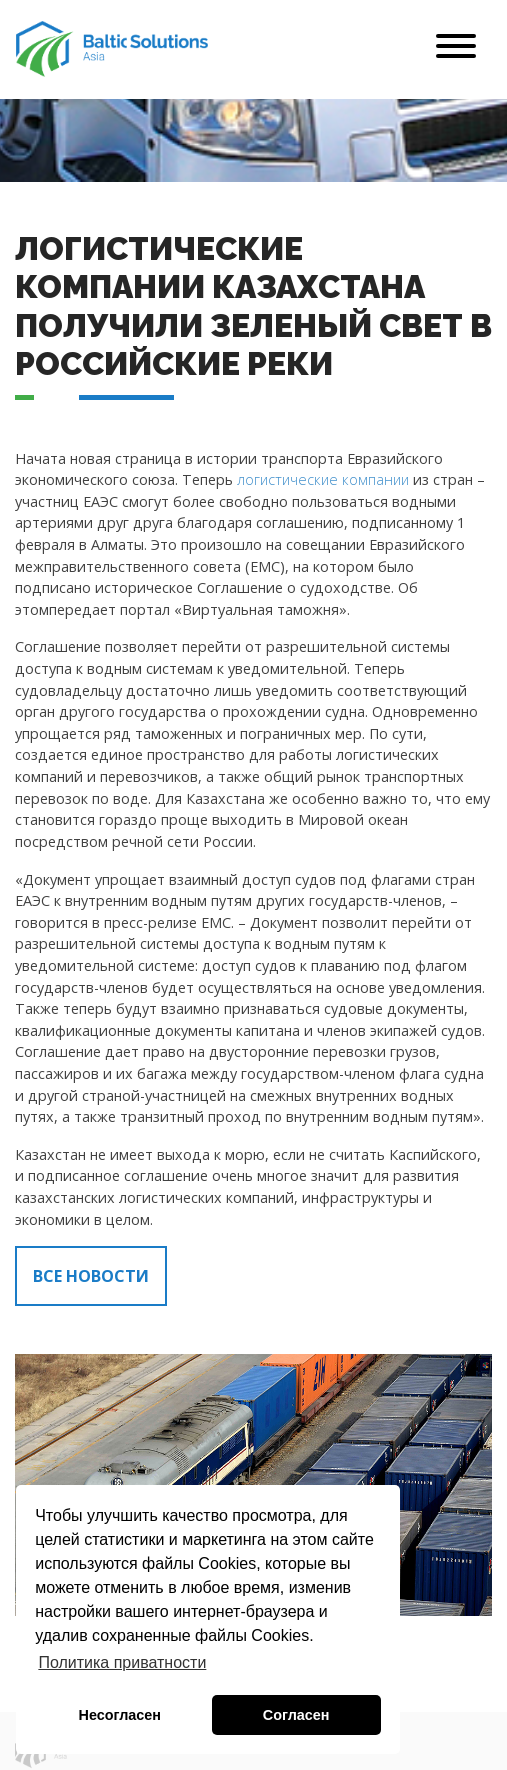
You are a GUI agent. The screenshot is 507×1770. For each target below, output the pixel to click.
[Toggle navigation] (456, 49)
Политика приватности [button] (122, 1662)
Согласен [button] (296, 1715)
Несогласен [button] (120, 1715)
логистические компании (323, 479)
